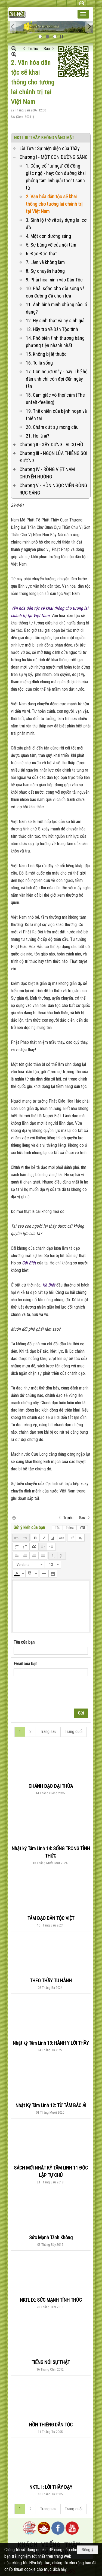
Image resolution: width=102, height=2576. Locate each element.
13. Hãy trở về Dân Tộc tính (52, 329)
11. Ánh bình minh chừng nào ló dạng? (56, 308)
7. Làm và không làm (45, 262)
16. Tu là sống (39, 363)
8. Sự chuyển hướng (45, 271)
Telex (70, 1527)
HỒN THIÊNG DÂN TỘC (51, 2425)
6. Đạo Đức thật (41, 253)
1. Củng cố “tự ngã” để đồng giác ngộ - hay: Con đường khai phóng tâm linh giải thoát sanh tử (56, 177)
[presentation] (55, 1692)
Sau (47, 48)
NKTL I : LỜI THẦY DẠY (50, 2487)
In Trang (13, 1517)
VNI (82, 1527)
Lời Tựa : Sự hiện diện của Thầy (50, 148)
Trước (33, 48)
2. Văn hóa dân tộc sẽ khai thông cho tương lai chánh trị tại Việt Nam (54, 204)
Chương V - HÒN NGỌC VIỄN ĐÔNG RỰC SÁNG (53, 489)
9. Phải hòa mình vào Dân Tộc (54, 280)
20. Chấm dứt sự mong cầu (52, 427)
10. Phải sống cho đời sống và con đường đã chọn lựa (55, 292)
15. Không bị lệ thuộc (46, 354)
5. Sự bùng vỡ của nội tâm (51, 245)
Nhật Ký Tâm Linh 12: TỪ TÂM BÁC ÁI (51, 2105)
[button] (83, 14)
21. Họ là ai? (37, 436)
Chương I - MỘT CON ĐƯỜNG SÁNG (54, 157)
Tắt (57, 1527)
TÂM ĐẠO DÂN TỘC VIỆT (50, 1918)
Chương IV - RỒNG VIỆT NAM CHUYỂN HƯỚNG (47, 473)
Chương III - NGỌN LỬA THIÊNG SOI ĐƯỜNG (53, 456)
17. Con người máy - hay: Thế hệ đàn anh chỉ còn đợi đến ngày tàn (56, 379)
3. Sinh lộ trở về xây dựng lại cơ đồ (56, 223)
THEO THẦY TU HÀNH (51, 1980)
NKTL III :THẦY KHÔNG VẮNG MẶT (44, 137)
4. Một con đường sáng (48, 236)
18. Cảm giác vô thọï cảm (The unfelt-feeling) (55, 398)
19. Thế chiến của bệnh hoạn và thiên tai (56, 414)
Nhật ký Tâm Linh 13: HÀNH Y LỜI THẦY (51, 2043)
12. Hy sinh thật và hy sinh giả (55, 320)
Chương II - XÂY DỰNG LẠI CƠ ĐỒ (51, 444)
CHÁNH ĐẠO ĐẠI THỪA (51, 1786)
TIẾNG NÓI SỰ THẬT (51, 2362)
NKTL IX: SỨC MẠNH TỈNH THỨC (51, 2300)
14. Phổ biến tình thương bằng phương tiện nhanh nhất (55, 341)
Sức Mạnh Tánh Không (51, 2237)
